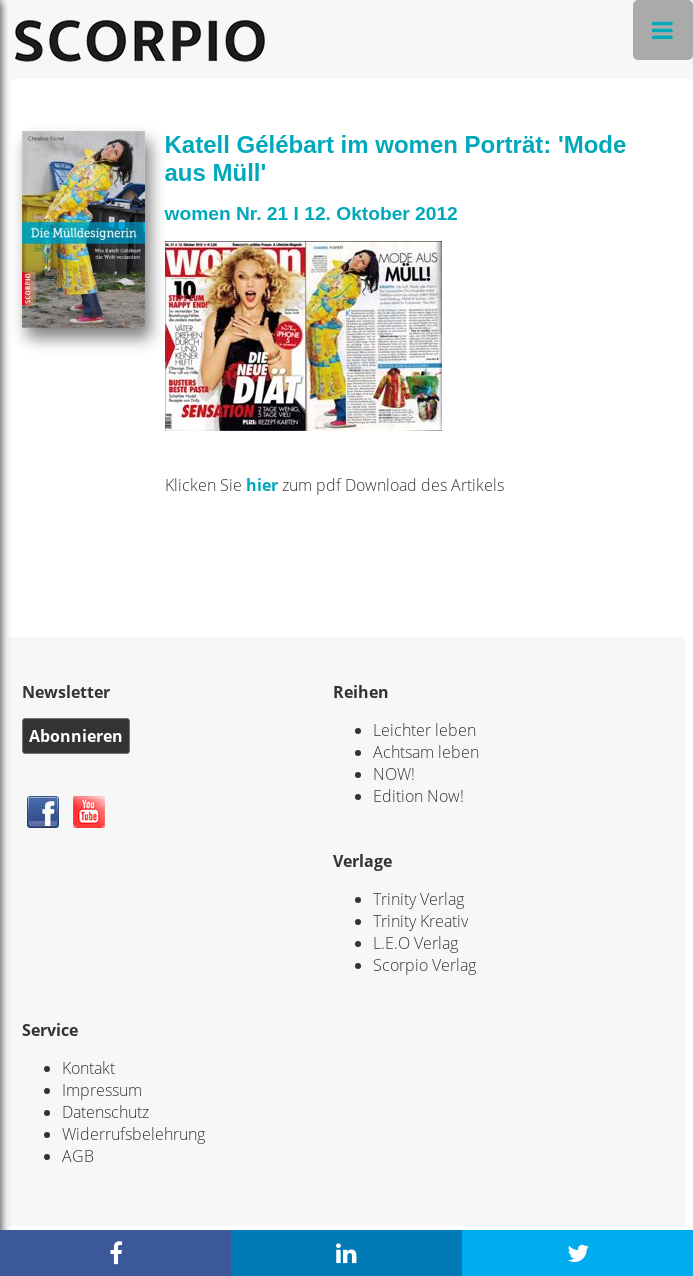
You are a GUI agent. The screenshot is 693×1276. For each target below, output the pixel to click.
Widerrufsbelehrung (133, 1134)
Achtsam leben (426, 752)
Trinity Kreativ (420, 921)
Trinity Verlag (418, 899)
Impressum (102, 1090)
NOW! (394, 774)
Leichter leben (424, 730)
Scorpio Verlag (424, 965)
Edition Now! (418, 796)
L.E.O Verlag (415, 943)
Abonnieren (76, 736)
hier (264, 485)
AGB (78, 1156)
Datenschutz (105, 1112)
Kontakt (88, 1068)
